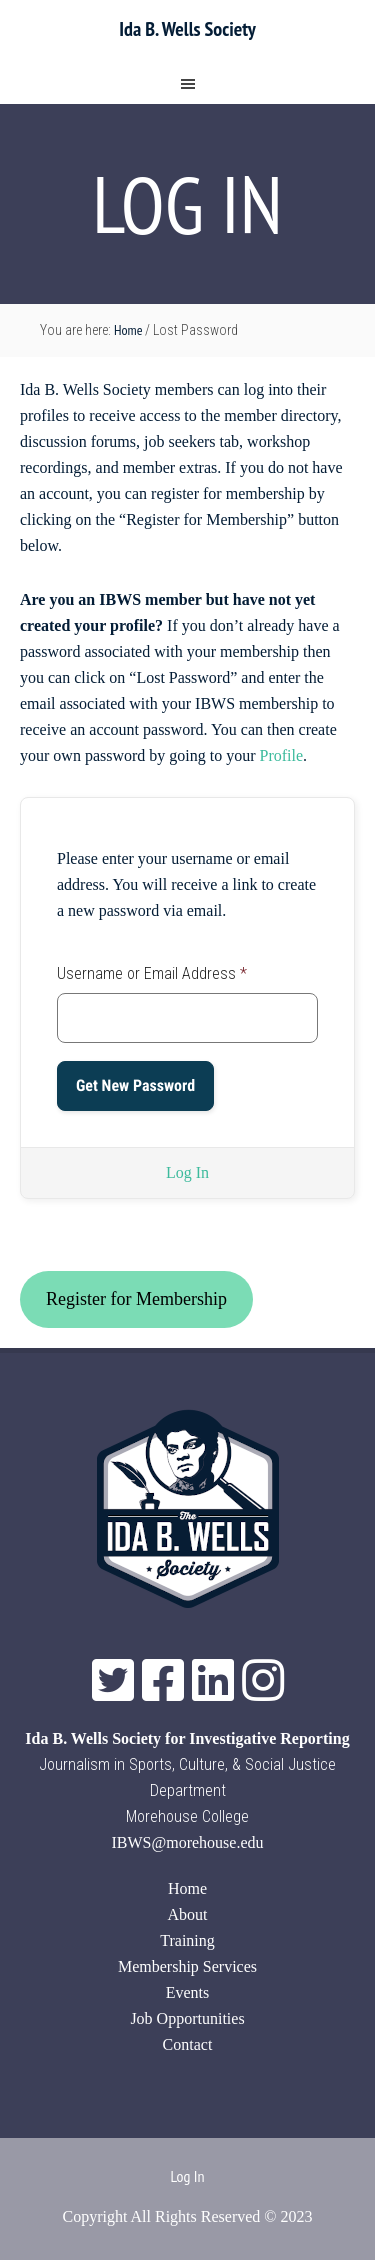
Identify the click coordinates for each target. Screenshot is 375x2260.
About (188, 1914)
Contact (188, 2044)
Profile (282, 755)
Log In (187, 1172)
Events (188, 1992)
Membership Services (187, 1966)
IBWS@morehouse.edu (187, 1842)
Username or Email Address (152, 973)
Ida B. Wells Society (187, 29)
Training (187, 1940)
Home (187, 1888)
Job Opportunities (187, 2018)
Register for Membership (136, 1299)
